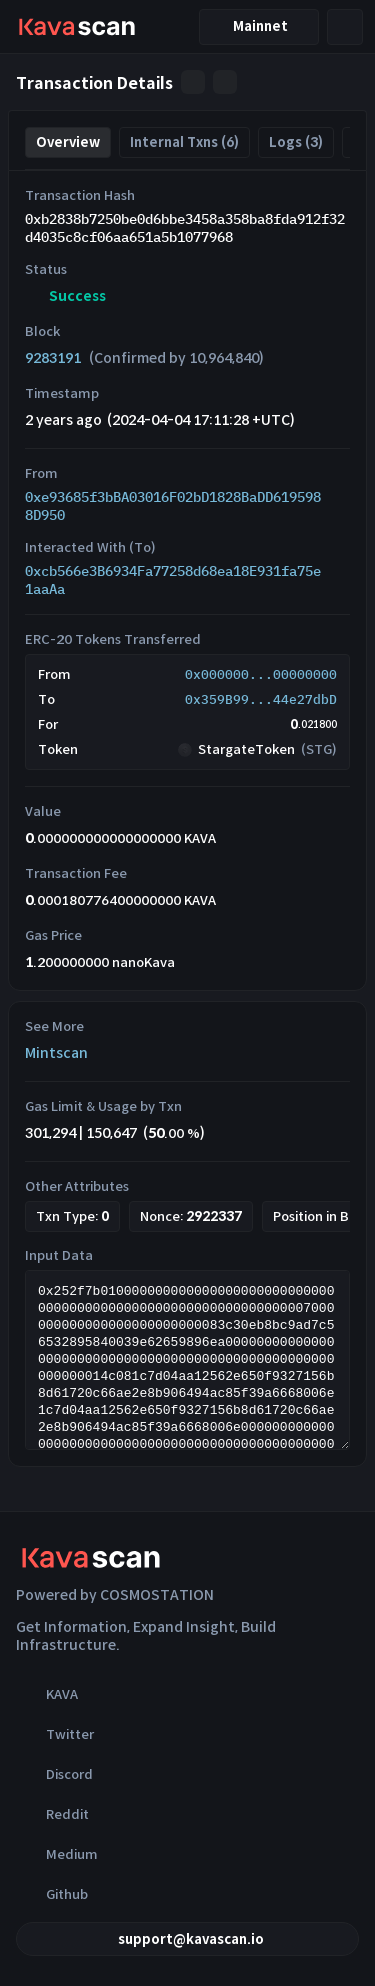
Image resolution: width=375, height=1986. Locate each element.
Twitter (55, 1734)
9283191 (53, 358)
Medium (57, 1854)
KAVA (47, 1694)
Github (52, 1894)
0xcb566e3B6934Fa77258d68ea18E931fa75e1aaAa (173, 580)
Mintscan (56, 1053)
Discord (54, 1774)
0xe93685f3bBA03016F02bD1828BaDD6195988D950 (173, 506)
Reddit (52, 1814)
